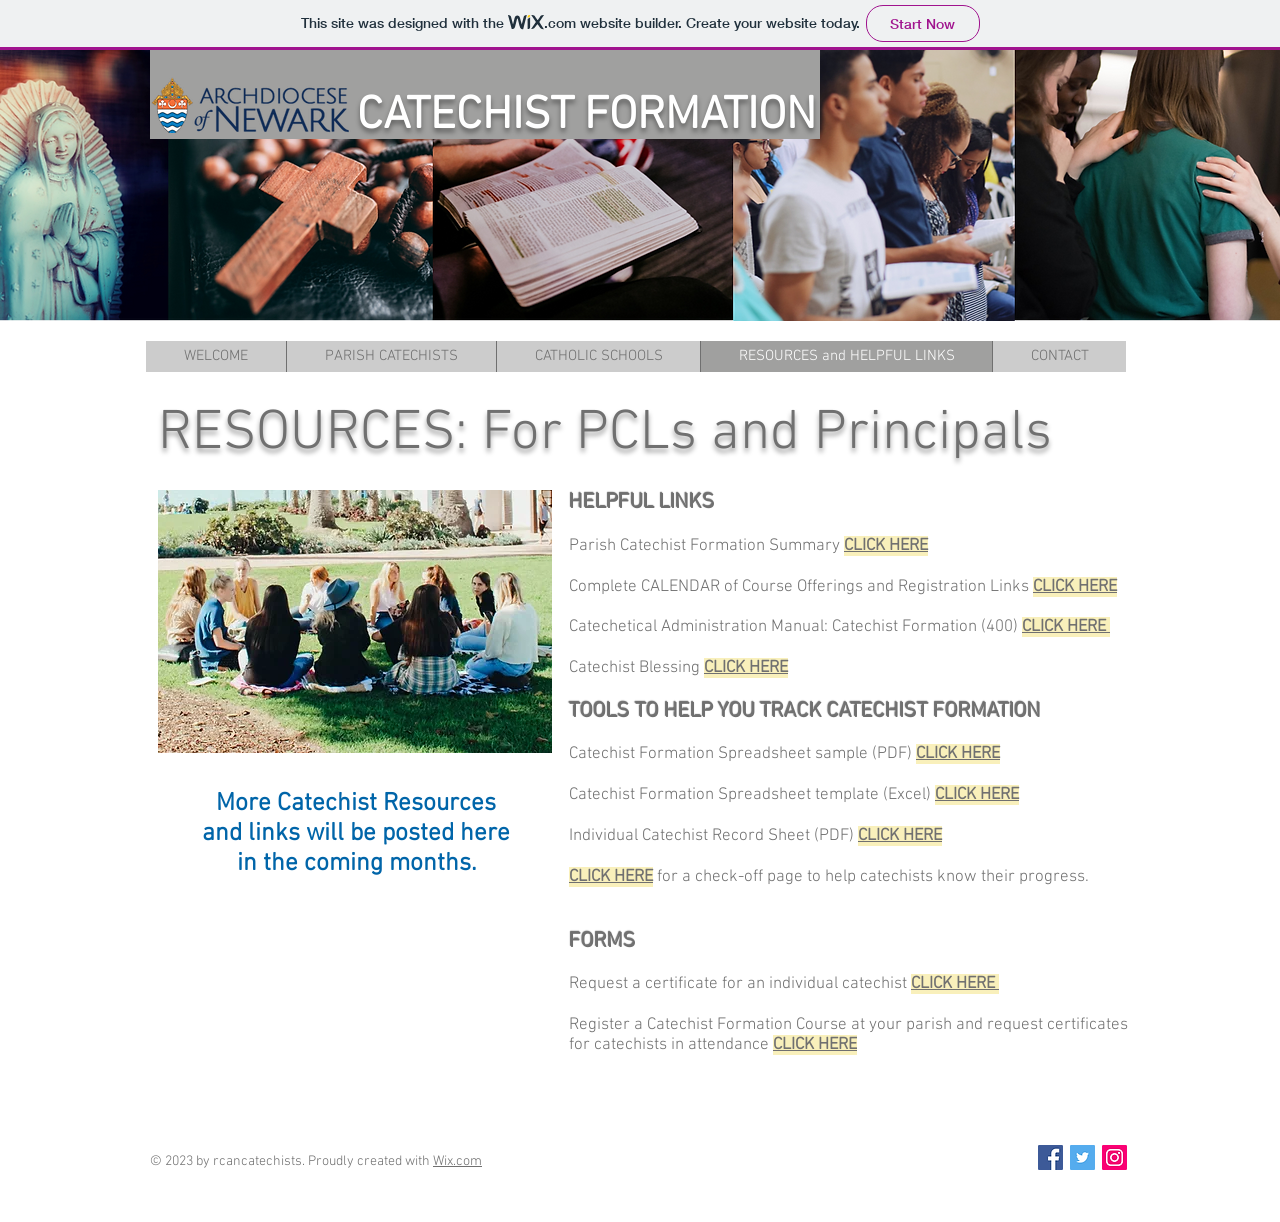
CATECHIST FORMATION (586, 116)
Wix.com (457, 1161)
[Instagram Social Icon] (1114, 1157)
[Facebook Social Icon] (1050, 1157)
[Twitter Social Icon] (1082, 1157)
